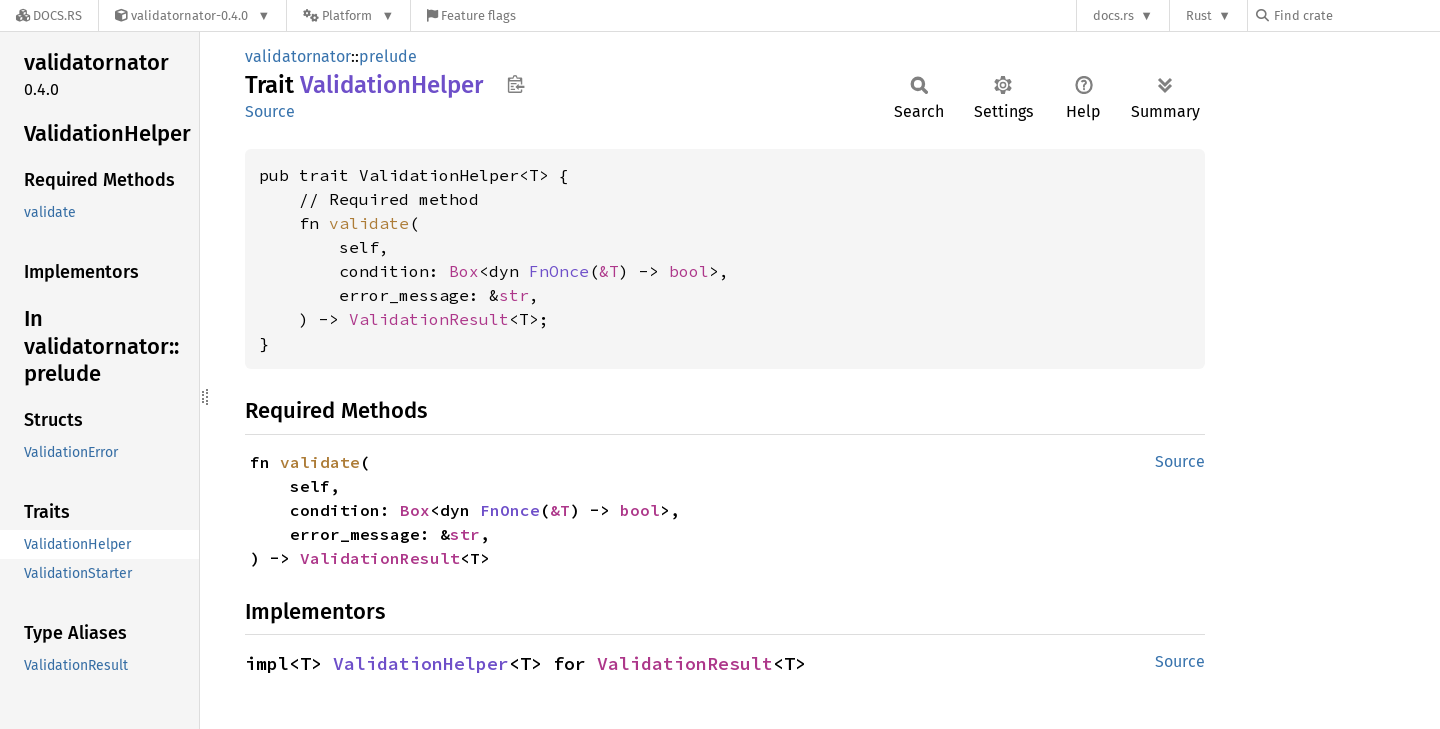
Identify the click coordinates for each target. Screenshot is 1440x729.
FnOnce (559, 271)
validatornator (298, 56)
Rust (1199, 15)
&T (609, 271)
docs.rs (1113, 15)
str (514, 295)
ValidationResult (429, 319)
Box (464, 271)
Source (270, 111)
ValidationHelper (421, 663)
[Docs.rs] (49, 15)
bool (689, 271)
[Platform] (348, 15)
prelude (388, 56)
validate (369, 223)
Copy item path (515, 84)
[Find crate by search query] (1356, 15)
